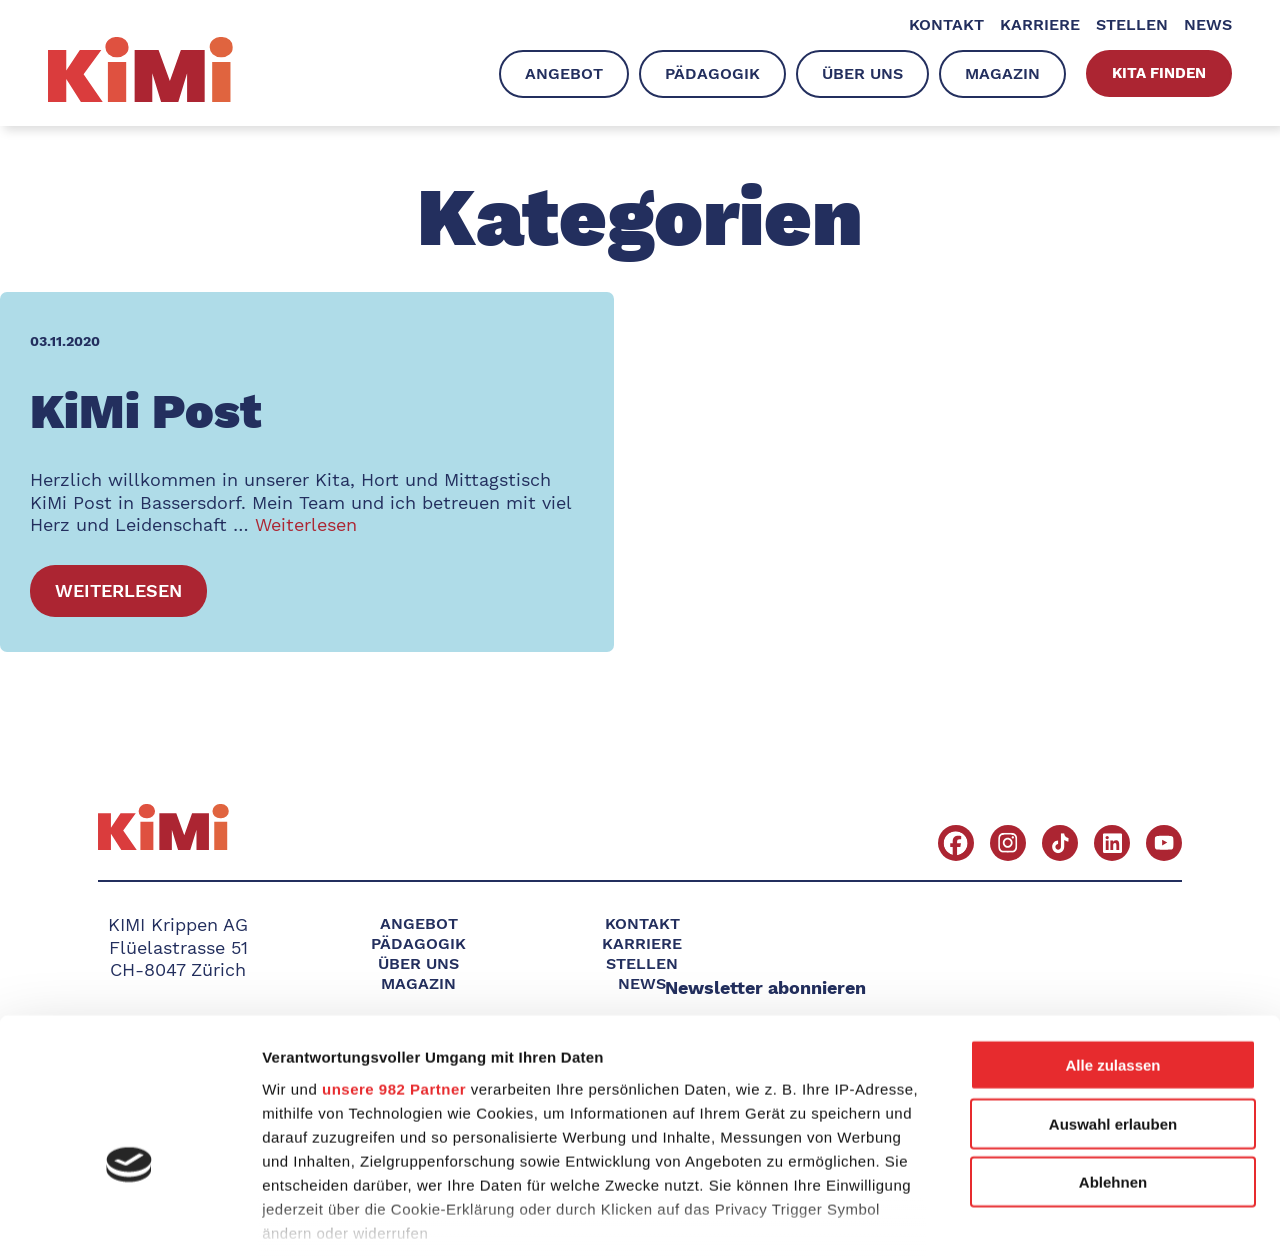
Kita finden (1159, 73)
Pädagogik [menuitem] (712, 73)
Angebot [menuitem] (564, 73)
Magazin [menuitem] (1002, 73)
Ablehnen (1113, 1066)
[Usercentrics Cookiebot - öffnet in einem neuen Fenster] (129, 1219)
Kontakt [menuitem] (946, 24)
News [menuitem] (1208, 24)
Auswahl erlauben (1113, 1007)
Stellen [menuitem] (1132, 24)
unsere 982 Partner (394, 972)
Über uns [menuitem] (862, 73)
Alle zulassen (1112, 949)
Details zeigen (1063, 1218)
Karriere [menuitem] (1040, 24)
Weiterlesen (306, 524)
